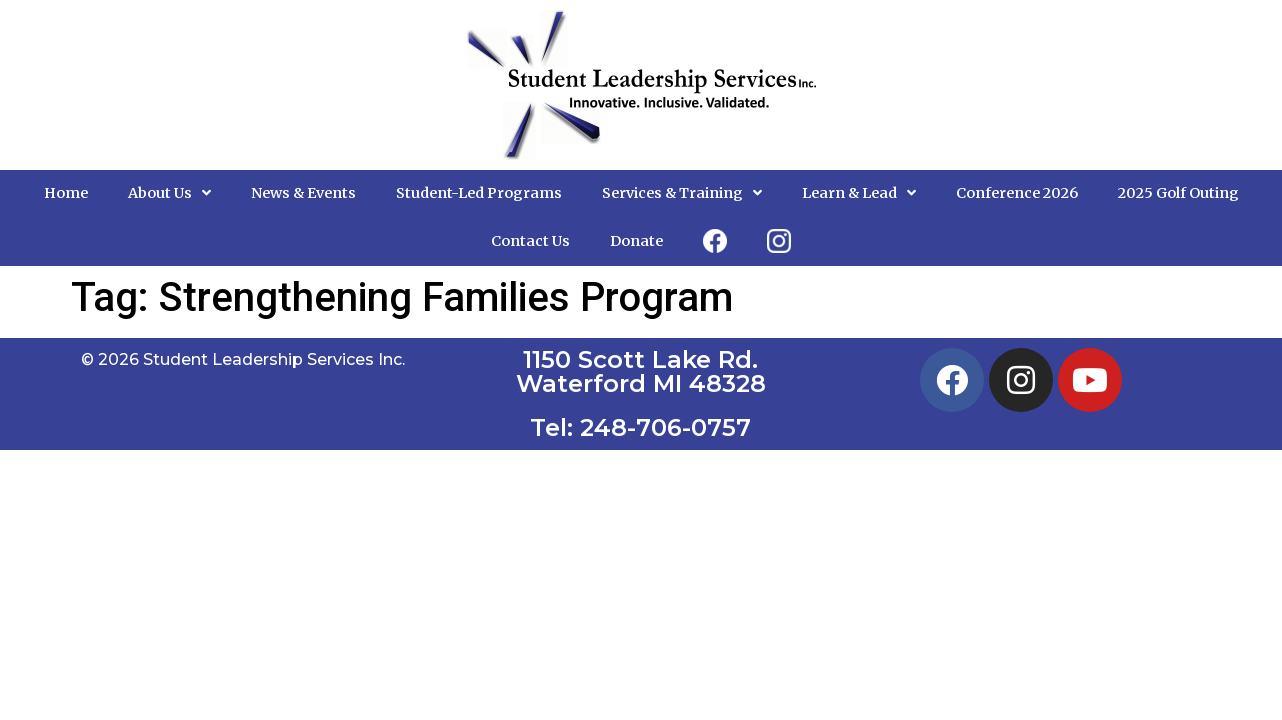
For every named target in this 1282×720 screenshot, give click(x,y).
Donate (636, 241)
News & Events (303, 193)
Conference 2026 (1017, 193)
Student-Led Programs (479, 193)
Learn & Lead (859, 193)
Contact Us (530, 241)
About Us (169, 193)
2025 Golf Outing (1178, 193)
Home (66, 193)
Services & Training (682, 193)
